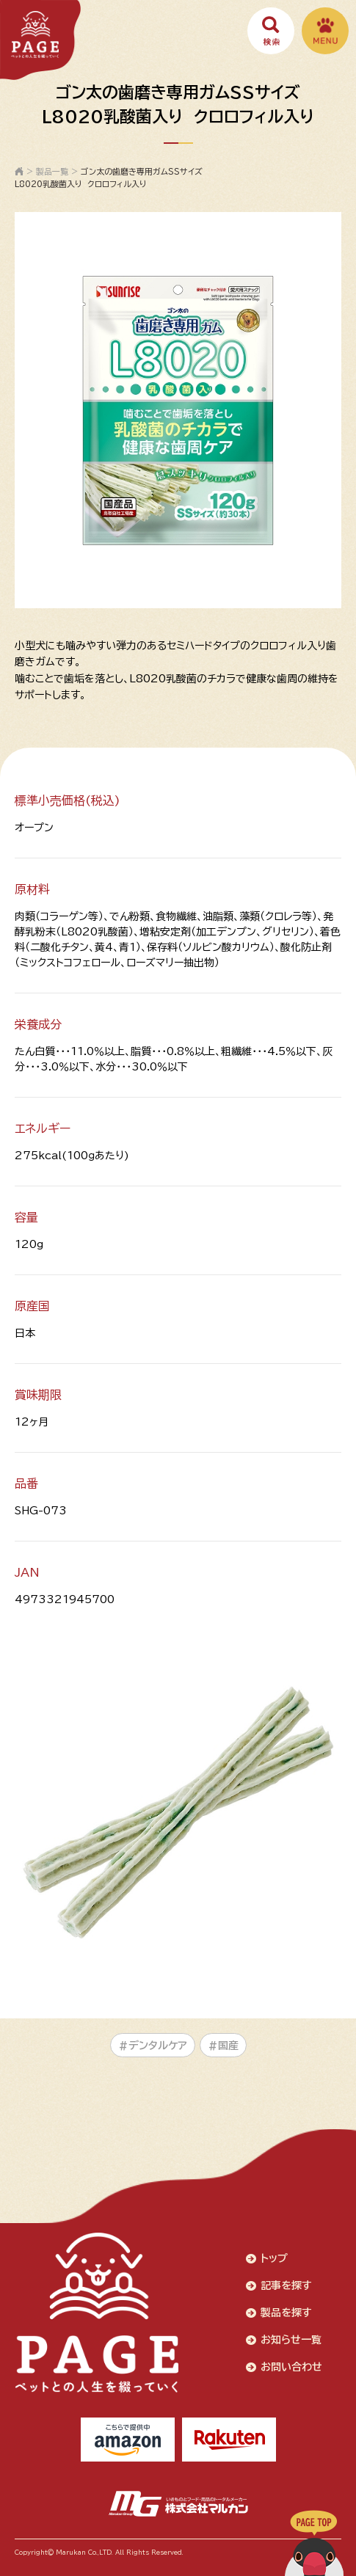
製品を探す (286, 2312)
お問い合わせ (291, 2367)
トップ (274, 2258)
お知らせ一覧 (291, 2340)
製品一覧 (52, 171)
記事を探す (286, 2285)
